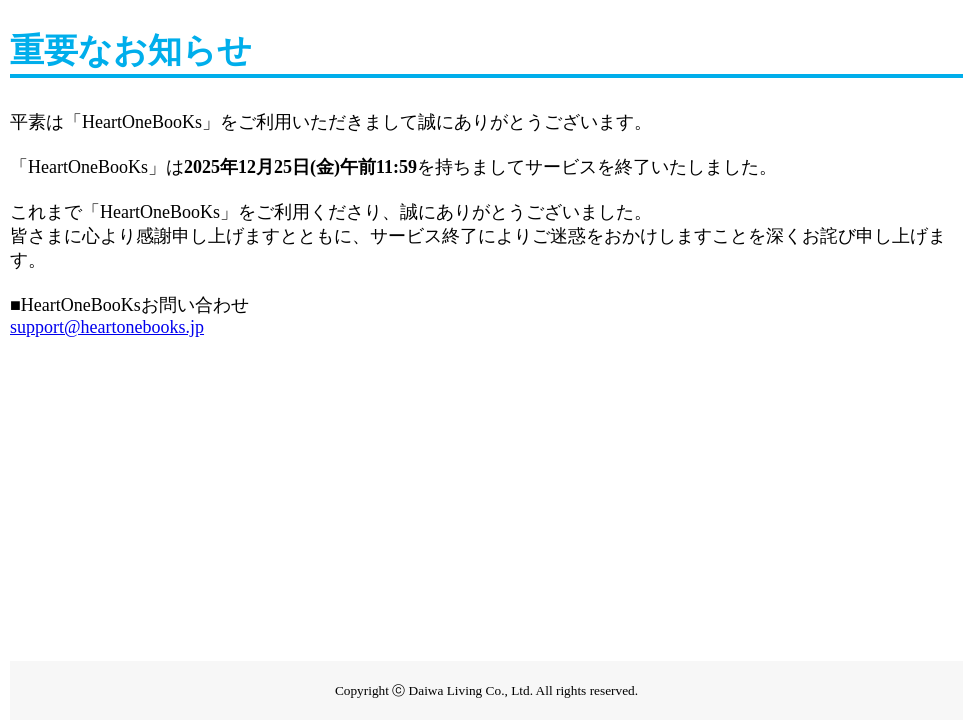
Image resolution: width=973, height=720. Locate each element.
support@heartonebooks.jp (107, 327)
